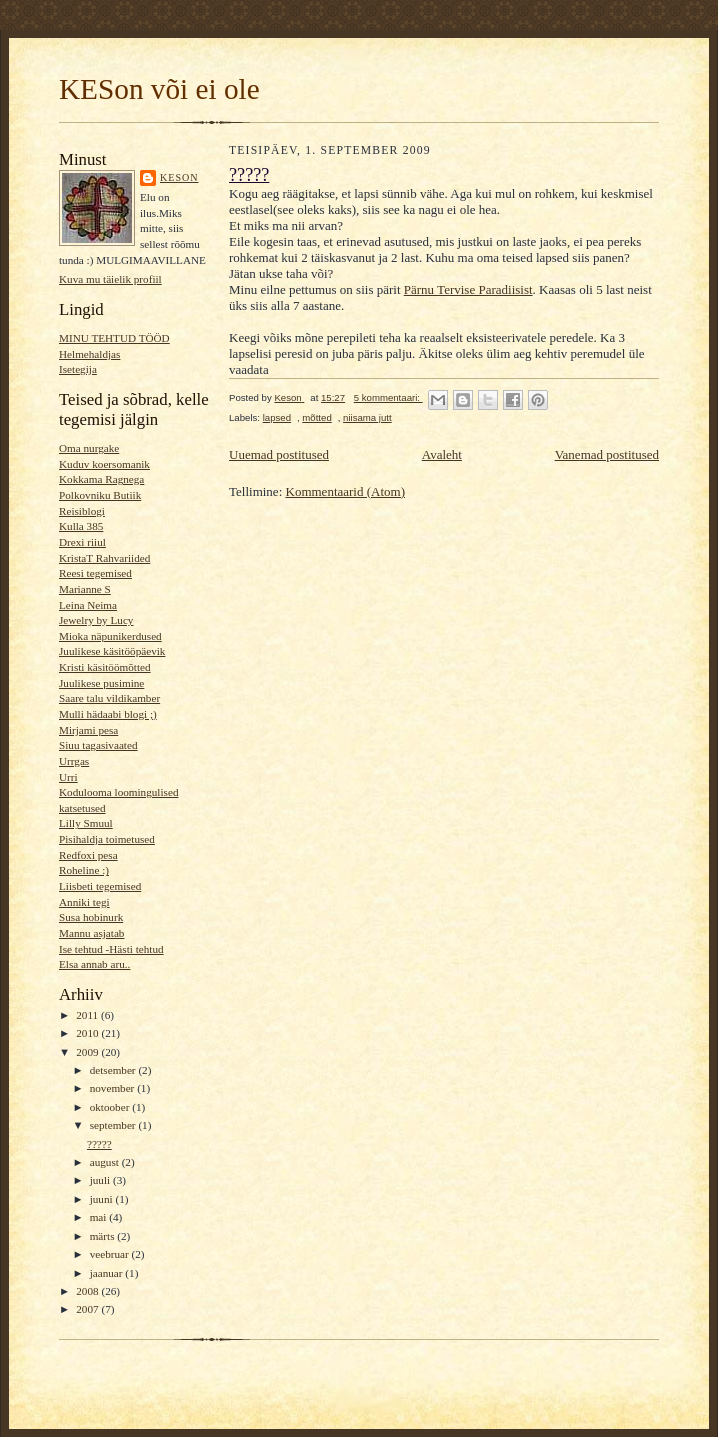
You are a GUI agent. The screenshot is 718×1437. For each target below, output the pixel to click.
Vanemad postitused (607, 454)
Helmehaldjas (89, 354)
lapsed (277, 417)
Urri (68, 777)
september (114, 1125)
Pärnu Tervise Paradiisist (468, 289)
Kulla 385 (81, 526)
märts (104, 1236)
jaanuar (108, 1273)
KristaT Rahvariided (104, 558)
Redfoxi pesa (88, 855)
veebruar (111, 1254)
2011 (88, 1015)
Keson (179, 177)
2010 (88, 1033)
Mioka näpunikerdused (110, 636)
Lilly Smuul (86, 823)
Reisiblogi (82, 511)
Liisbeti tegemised (100, 886)
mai (100, 1217)
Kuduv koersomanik (104, 464)
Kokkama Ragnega (101, 479)
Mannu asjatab (91, 933)
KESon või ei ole (159, 89)
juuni (103, 1199)
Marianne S (85, 589)
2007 (88, 1309)
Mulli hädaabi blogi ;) (108, 714)
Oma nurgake (89, 448)
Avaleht (442, 454)
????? (99, 1144)
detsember (114, 1070)
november (113, 1088)
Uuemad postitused (279, 454)
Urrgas (74, 761)
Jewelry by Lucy (96, 620)
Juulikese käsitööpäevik (112, 651)
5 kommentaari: (388, 397)
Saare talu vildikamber (109, 698)
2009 (88, 1052)
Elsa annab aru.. (94, 964)
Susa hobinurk (91, 917)
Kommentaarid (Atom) (346, 491)
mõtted (316, 417)
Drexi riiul (82, 542)
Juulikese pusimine (101, 683)
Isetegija (78, 369)
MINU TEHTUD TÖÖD (114, 338)
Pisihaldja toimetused (107, 839)
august (106, 1162)
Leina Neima (88, 605)
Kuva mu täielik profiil (110, 279)
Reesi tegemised (95, 573)
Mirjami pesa (88, 730)
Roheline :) (84, 870)
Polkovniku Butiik (100, 495)
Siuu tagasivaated (98, 745)
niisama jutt (367, 417)
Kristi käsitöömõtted (105, 667)
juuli (101, 1180)
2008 (88, 1291)
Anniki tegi (84, 902)
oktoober (111, 1107)
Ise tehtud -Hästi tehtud (111, 949)
